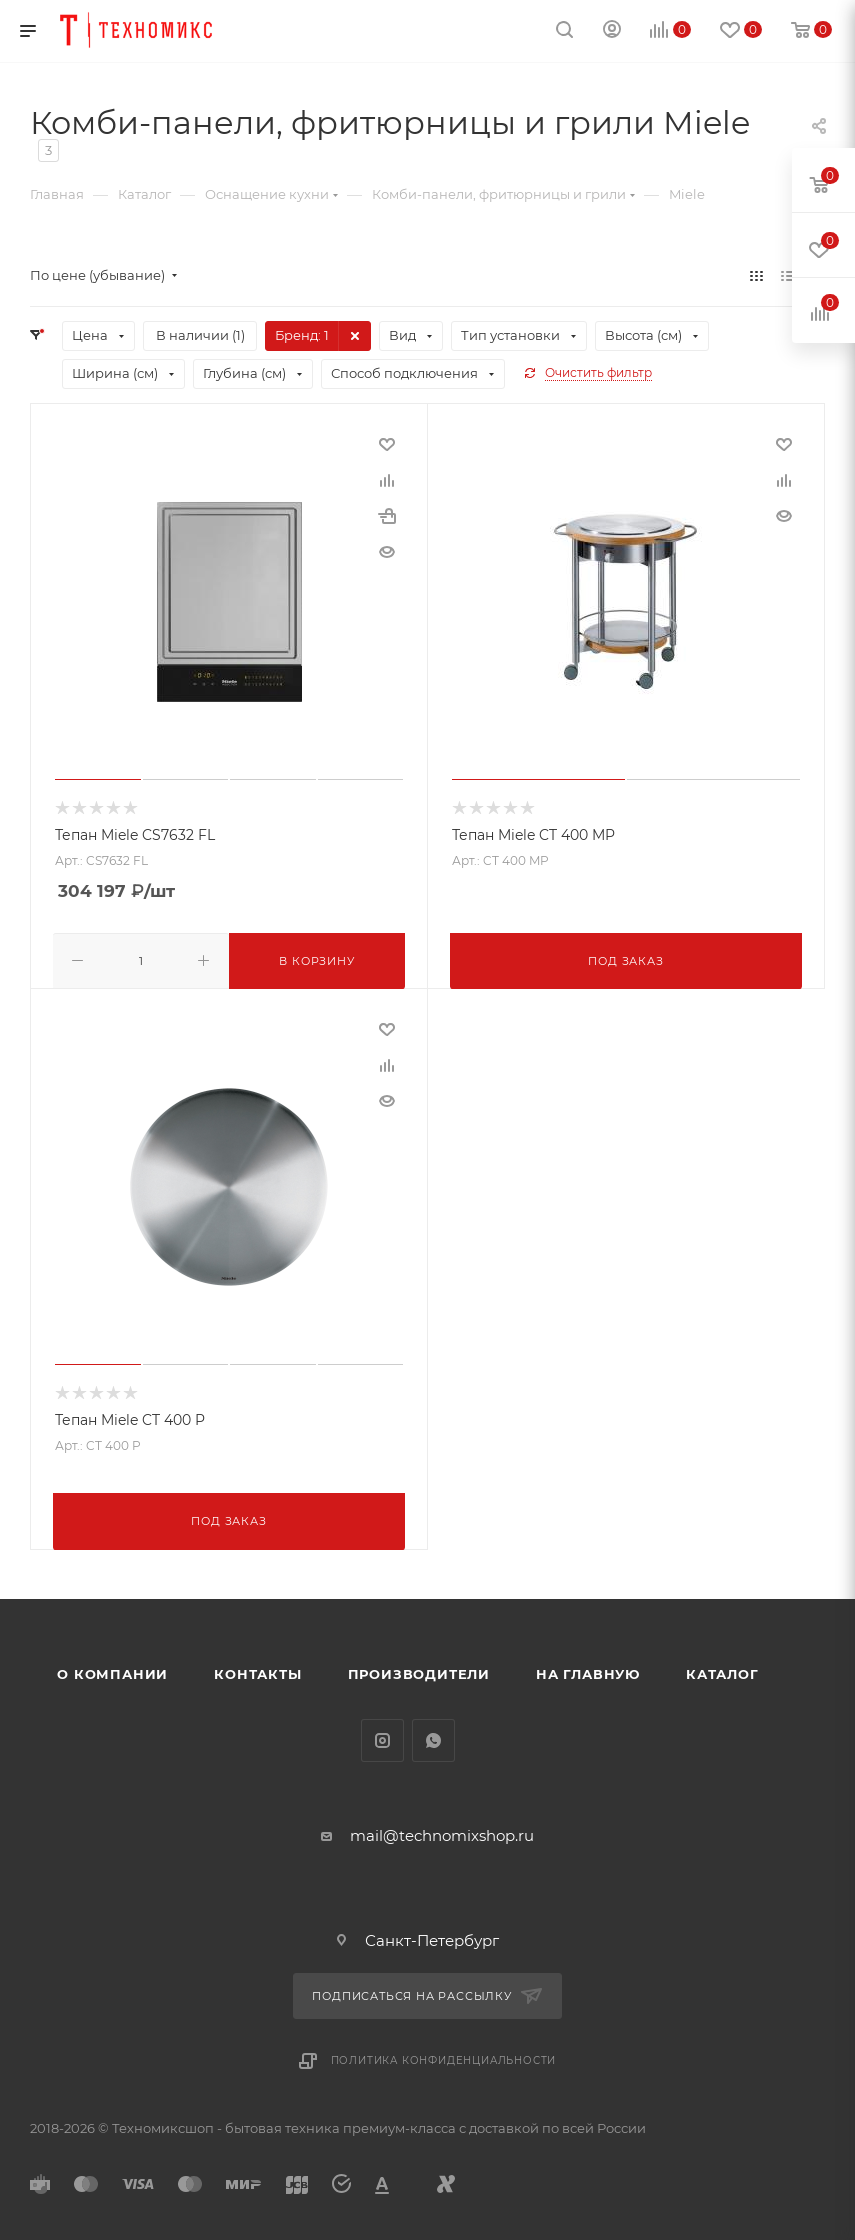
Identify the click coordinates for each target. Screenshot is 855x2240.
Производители (419, 1670)
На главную (588, 1670)
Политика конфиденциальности (444, 2057)
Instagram (382, 1736)
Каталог (722, 1670)
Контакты (257, 1670)
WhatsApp (433, 1736)
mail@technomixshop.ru (442, 1831)
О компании (112, 1670)
